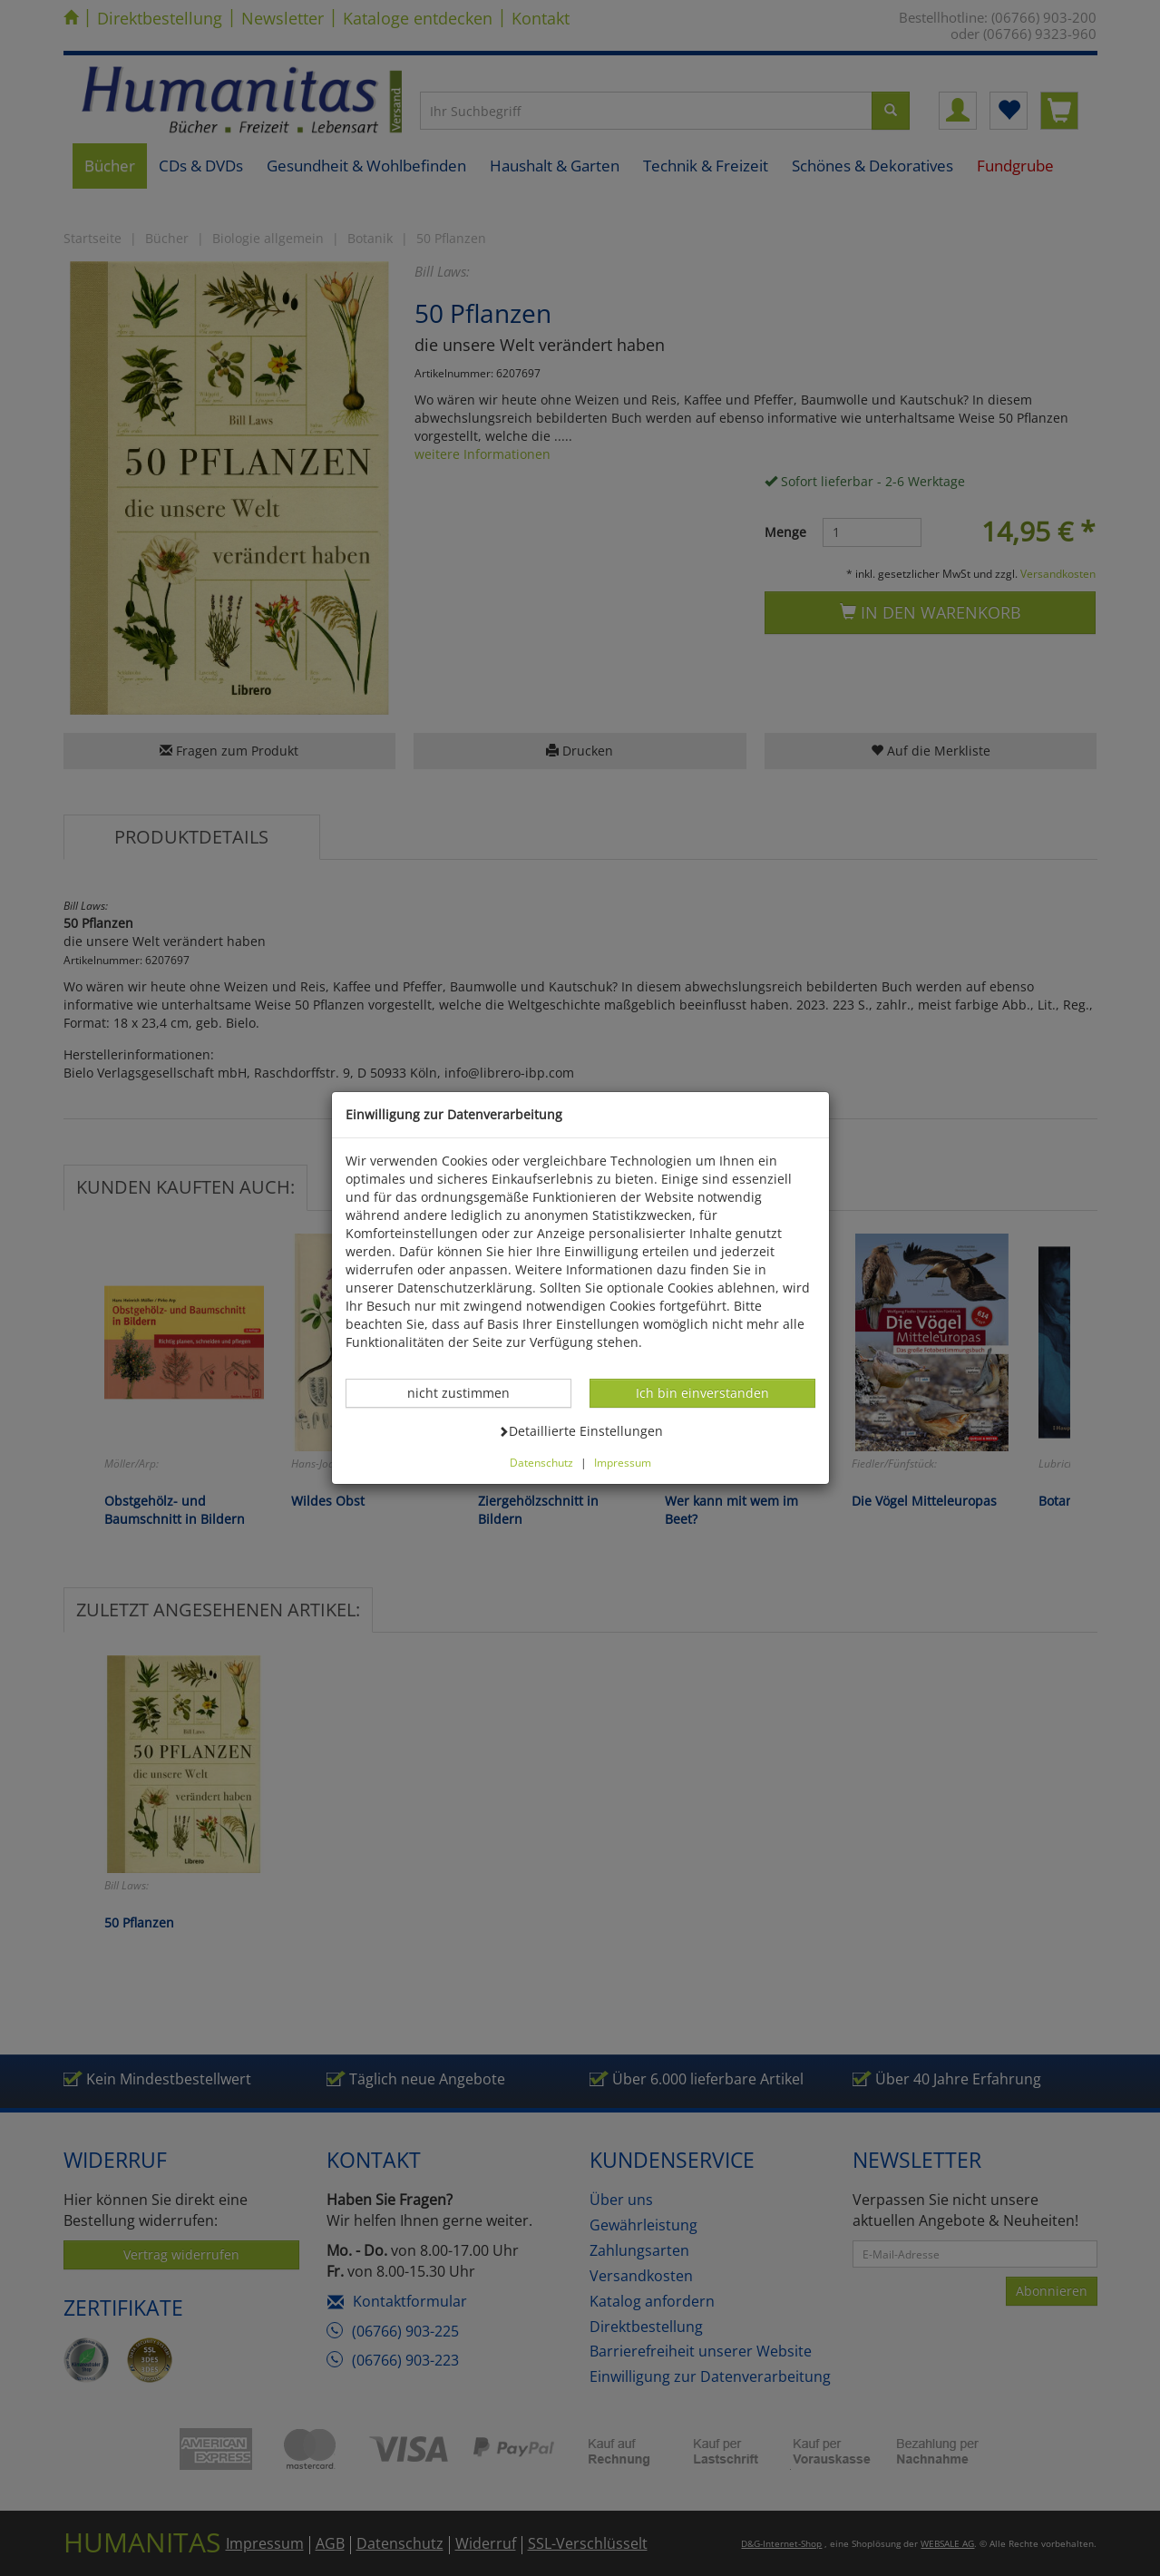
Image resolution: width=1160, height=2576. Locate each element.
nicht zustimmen (468, 1392)
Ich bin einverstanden (702, 1392)
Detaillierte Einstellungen (580, 1430)
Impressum (622, 1462)
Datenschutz (541, 1462)
